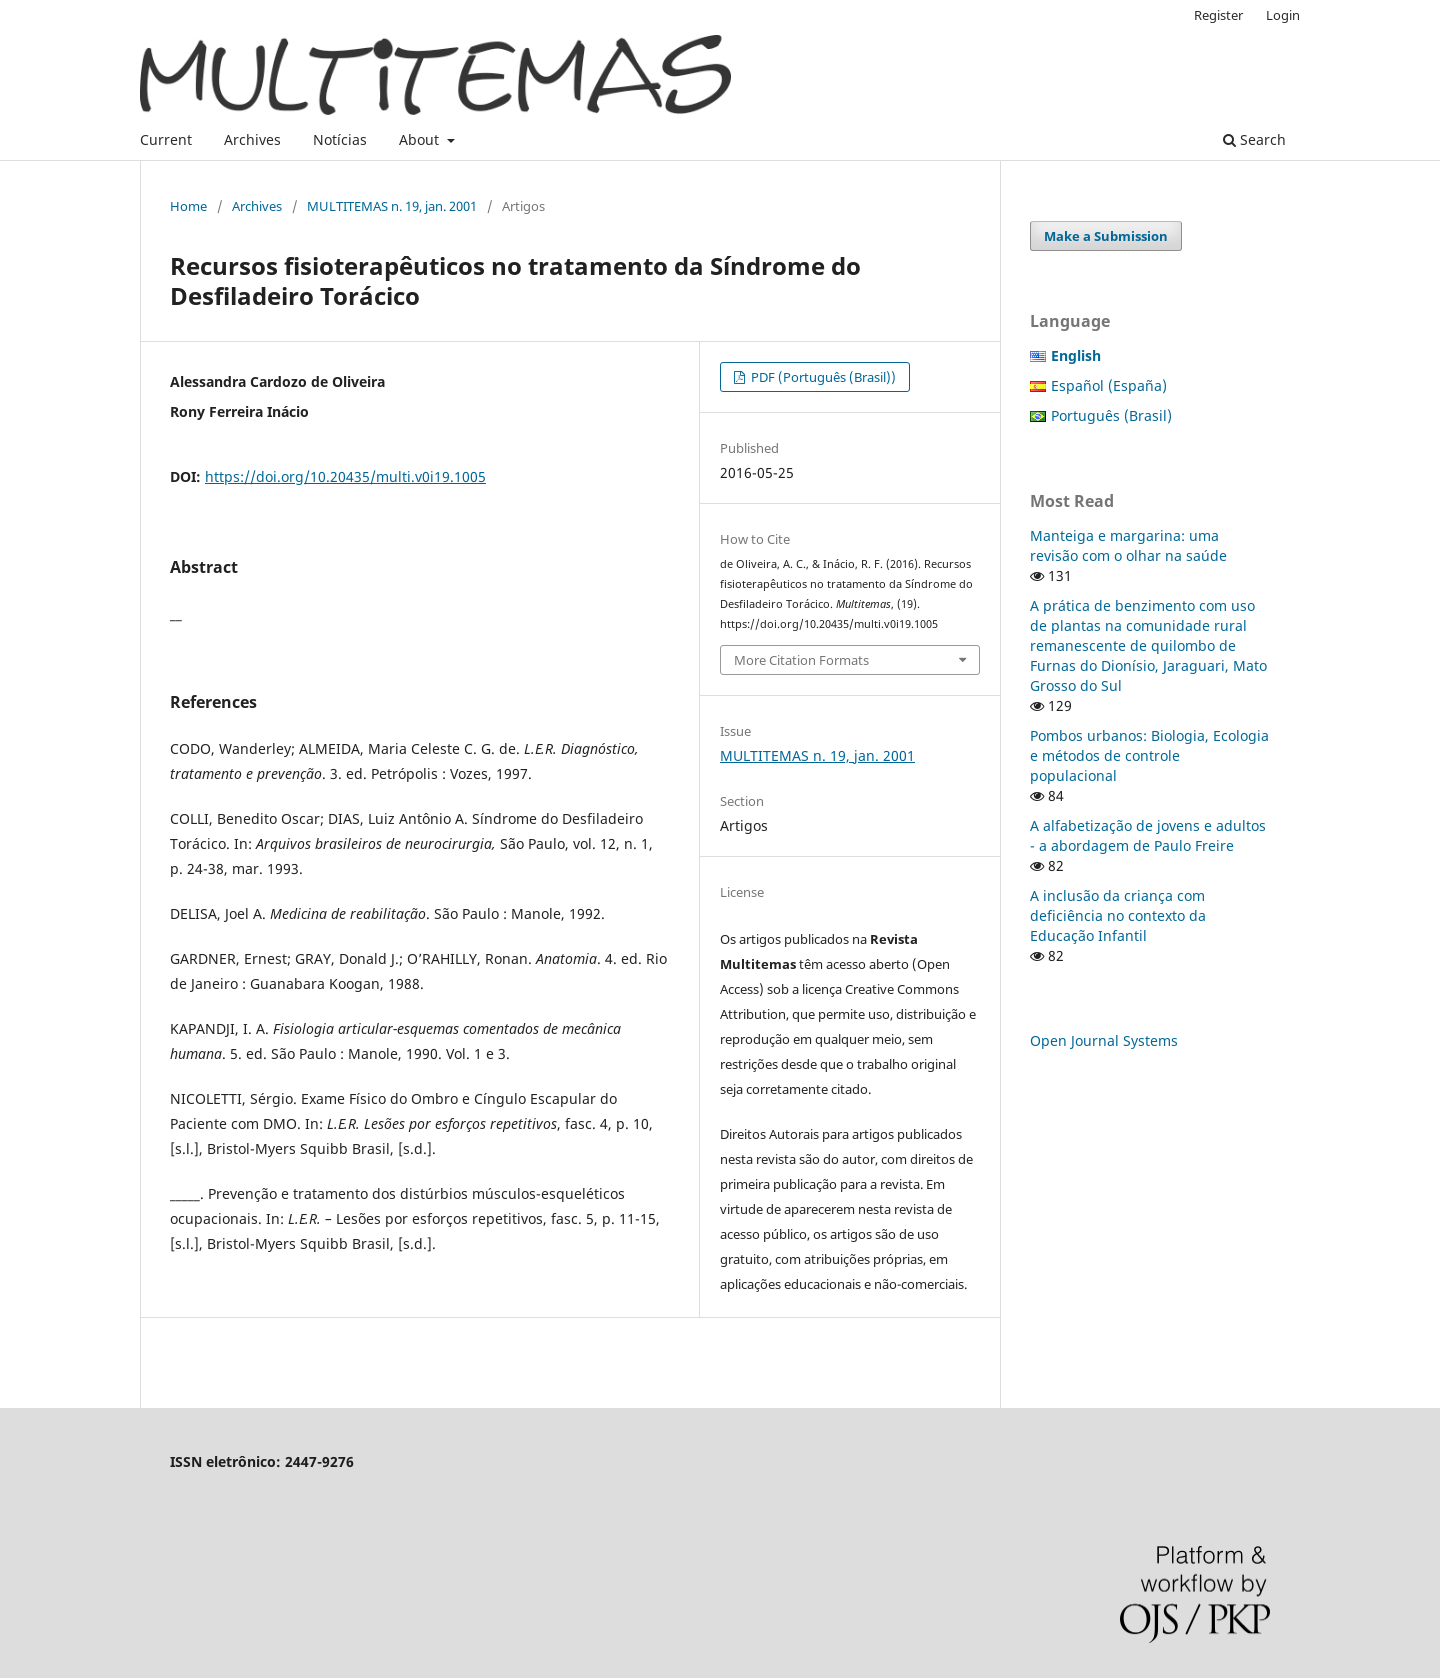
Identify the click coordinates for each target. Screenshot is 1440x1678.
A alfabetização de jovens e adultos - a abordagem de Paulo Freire (1148, 835)
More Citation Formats (801, 660)
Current (166, 139)
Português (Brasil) (1111, 415)
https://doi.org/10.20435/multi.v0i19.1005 (345, 476)
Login (1283, 15)
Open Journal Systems (1104, 1040)
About (421, 139)
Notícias (340, 139)
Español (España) (1109, 385)
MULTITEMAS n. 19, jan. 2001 (392, 206)
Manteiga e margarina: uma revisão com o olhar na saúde (1128, 545)
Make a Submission (1106, 236)
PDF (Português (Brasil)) (822, 377)
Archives (252, 139)
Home (188, 206)
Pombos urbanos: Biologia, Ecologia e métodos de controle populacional (1149, 755)
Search (1254, 139)
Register (1218, 15)
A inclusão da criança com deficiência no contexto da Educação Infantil (1118, 915)
